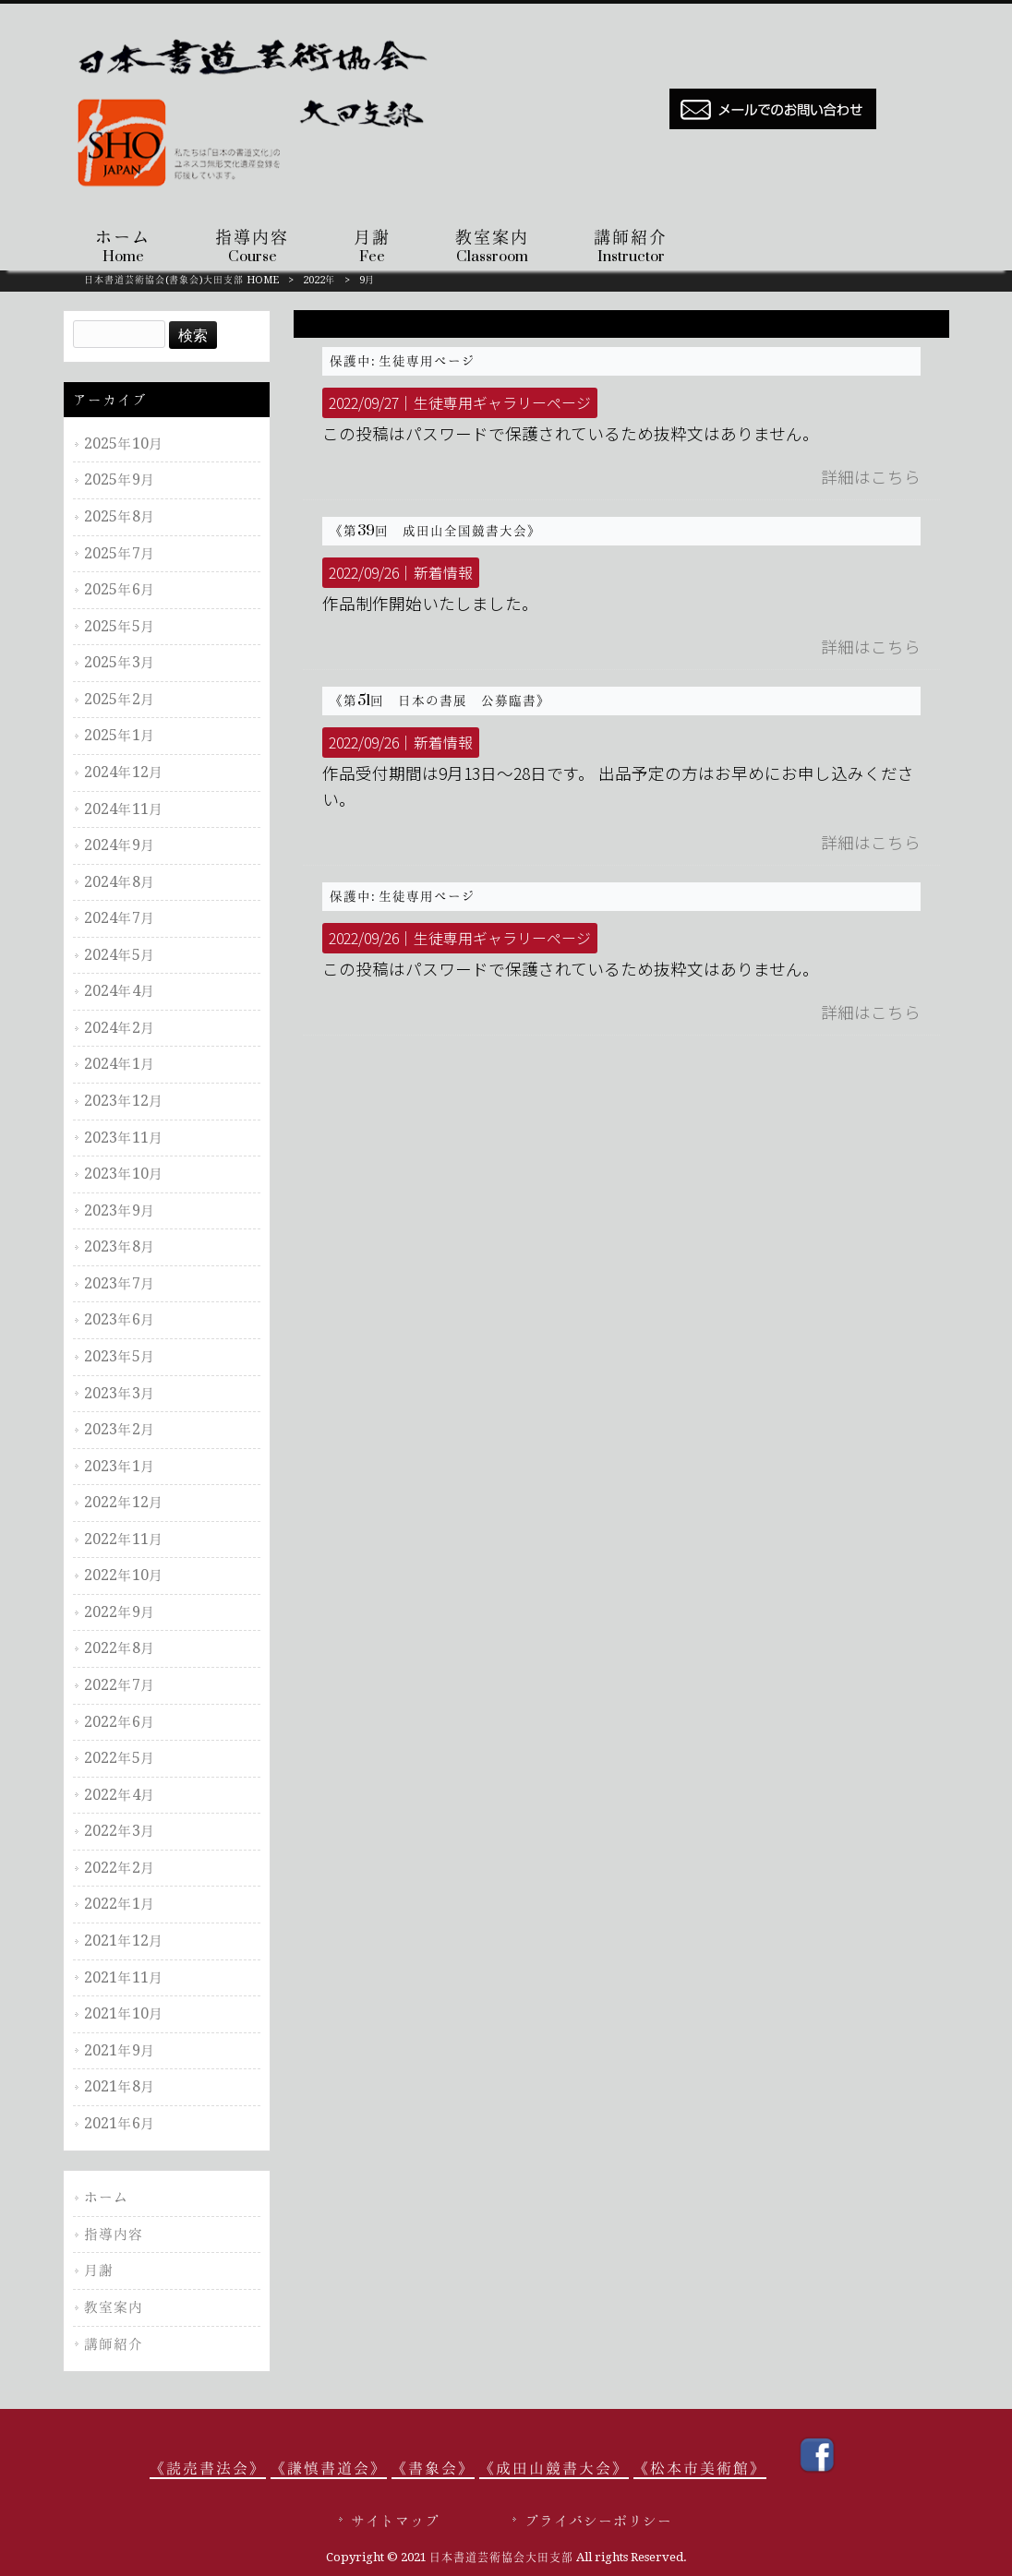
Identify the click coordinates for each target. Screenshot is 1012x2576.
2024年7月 (119, 918)
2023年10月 (123, 1173)
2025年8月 (119, 516)
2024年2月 (119, 1027)
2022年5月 (119, 1758)
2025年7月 (119, 553)
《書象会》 (433, 2468)
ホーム (106, 2197)
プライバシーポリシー (598, 2521)
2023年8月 (119, 1246)
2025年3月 (119, 662)
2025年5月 (119, 626)
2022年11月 (123, 1539)
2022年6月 (119, 1722)
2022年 (319, 280)
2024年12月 (123, 772)
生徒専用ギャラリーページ (502, 402)
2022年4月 (119, 1794)
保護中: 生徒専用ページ (403, 361)
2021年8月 (119, 2086)
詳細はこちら (871, 476)
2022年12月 (123, 1502)
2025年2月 (119, 699)
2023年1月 (119, 1466)
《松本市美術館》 (699, 2468)
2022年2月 (119, 1867)
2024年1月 (119, 1063)
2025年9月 (119, 479)
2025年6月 (119, 589)
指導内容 (113, 2234)
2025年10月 (123, 443)
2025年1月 (119, 735)
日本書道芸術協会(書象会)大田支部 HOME (181, 280)
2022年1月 (119, 1903)
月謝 (99, 2270)
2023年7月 (119, 1283)
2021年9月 (119, 2050)
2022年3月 (119, 1830)
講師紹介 (113, 2344)
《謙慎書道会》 (329, 2468)
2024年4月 (119, 991)
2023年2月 (119, 1429)
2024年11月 (123, 809)
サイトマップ (395, 2521)
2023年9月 (119, 1210)
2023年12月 (123, 1100)
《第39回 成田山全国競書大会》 (435, 530)
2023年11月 (123, 1137)
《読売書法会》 (208, 2468)
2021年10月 (123, 2013)
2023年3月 (119, 1393)
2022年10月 (123, 1575)
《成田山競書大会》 (554, 2468)
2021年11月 (123, 1977)
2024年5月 (119, 955)
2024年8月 (119, 882)
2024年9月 (119, 845)
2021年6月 (119, 2123)
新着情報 (443, 572)
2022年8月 (119, 1648)
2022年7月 (119, 1685)
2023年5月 (119, 1356)
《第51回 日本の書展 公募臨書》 (440, 700)
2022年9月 (119, 1612)
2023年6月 (119, 1319)
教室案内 (113, 2307)
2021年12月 (123, 1940)
